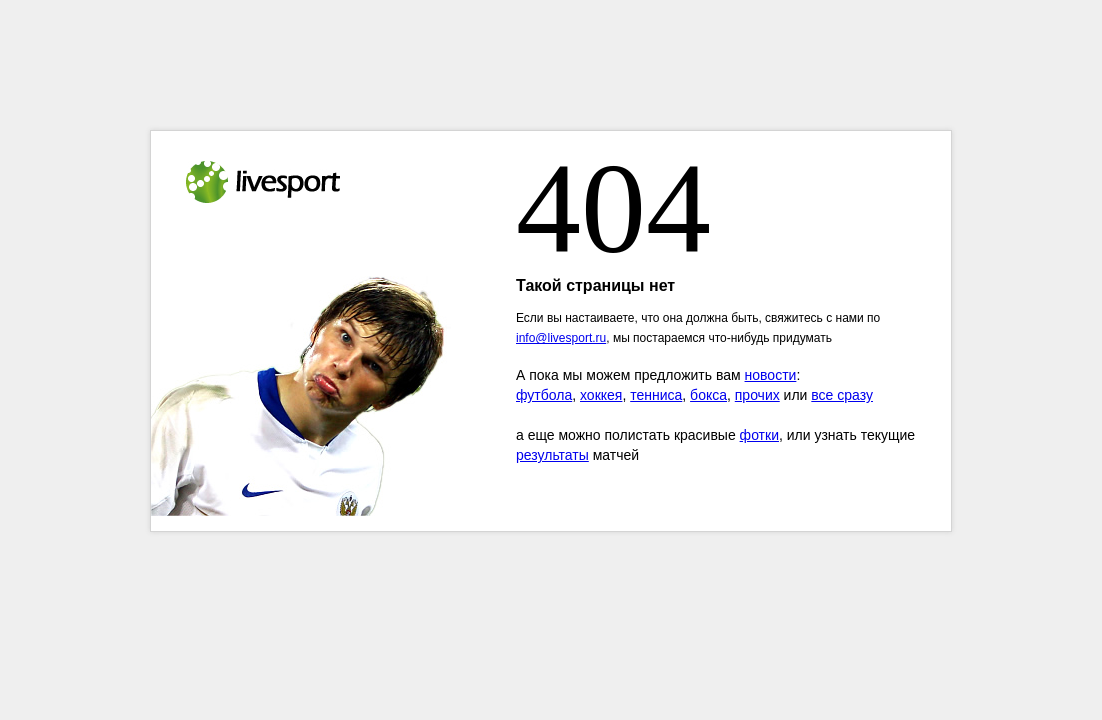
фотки (759, 435)
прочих (757, 395)
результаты (552, 455)
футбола (544, 395)
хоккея (601, 395)
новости (771, 375)
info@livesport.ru (561, 338)
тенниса (656, 395)
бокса (708, 395)
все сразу (842, 395)
